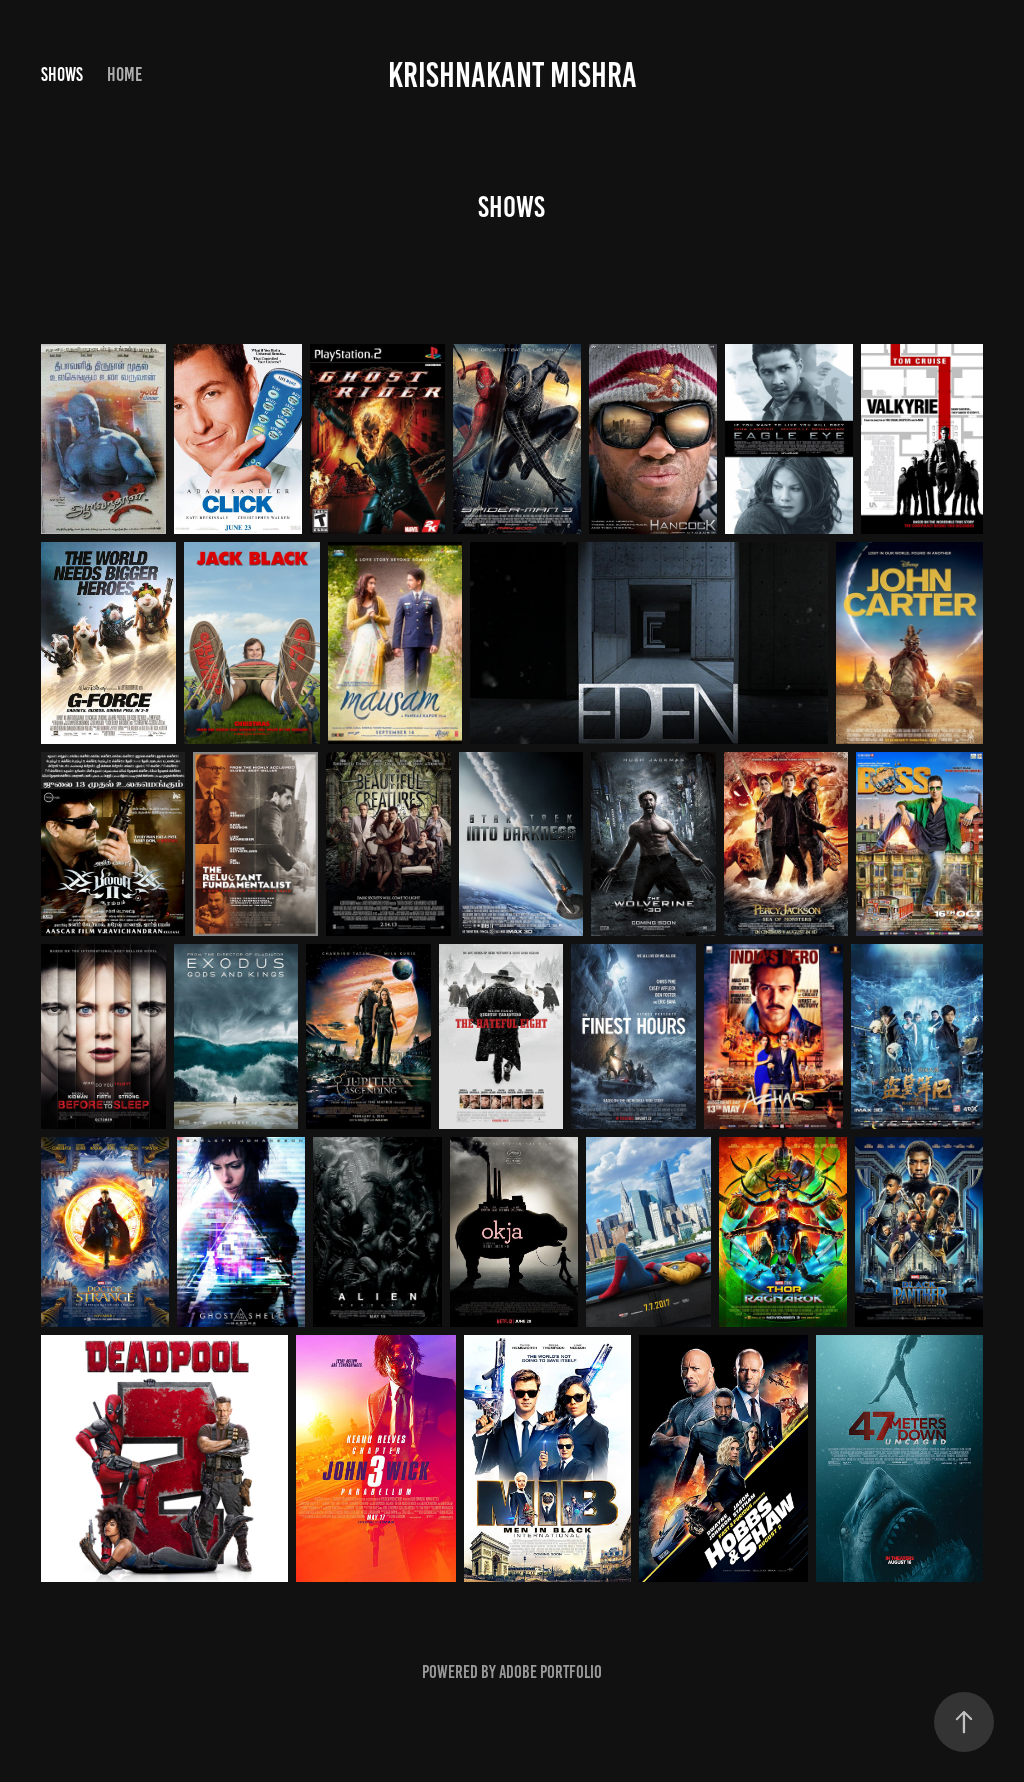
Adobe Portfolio (550, 1672)
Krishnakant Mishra (512, 75)
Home (124, 74)
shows (62, 74)
